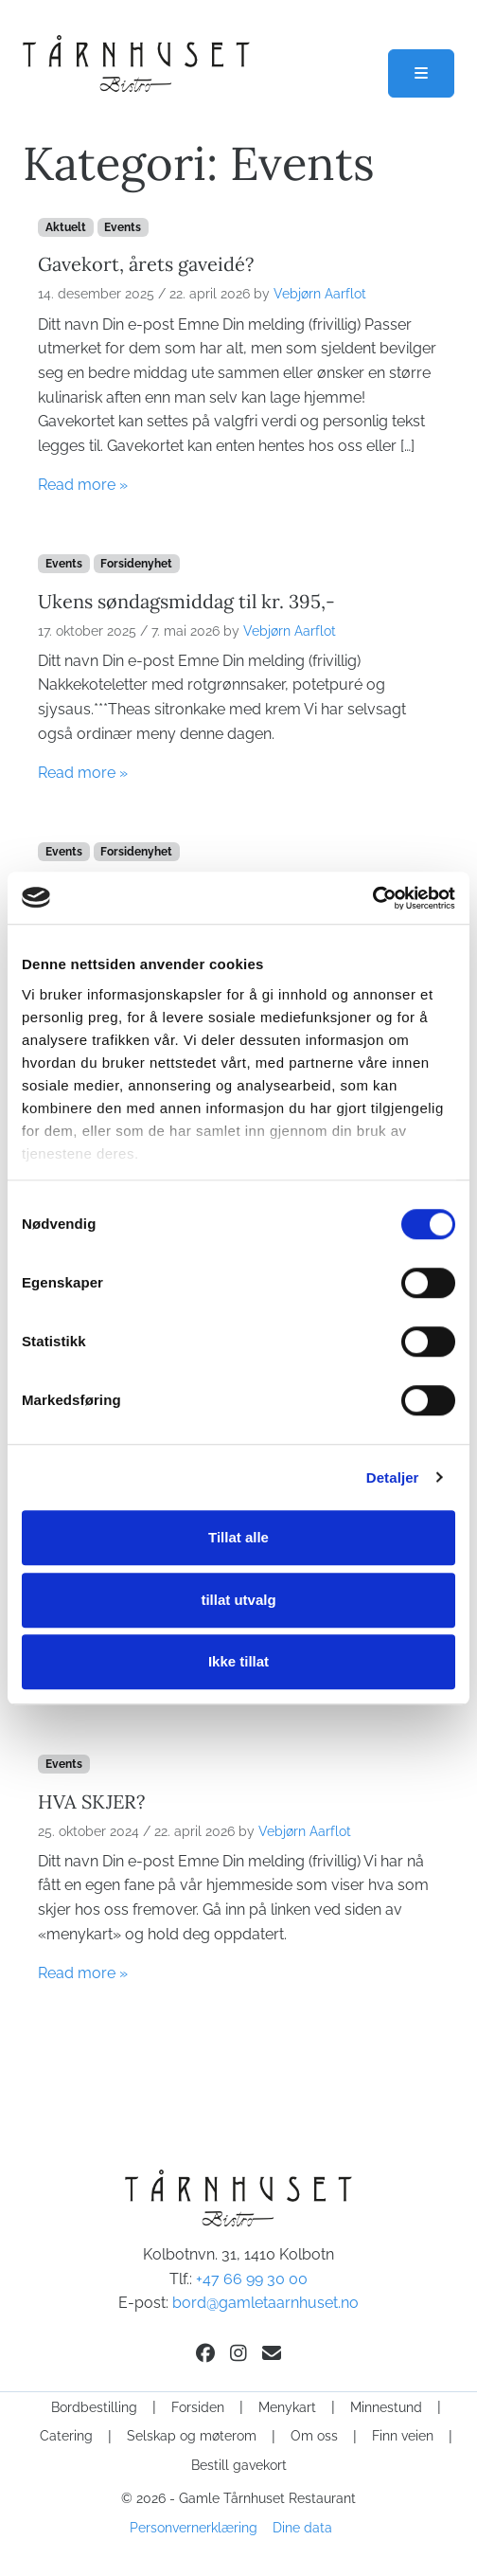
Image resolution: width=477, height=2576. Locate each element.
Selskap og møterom (191, 2435)
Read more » (83, 485)
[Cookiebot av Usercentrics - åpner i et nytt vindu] (372, 898)
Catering (66, 2435)
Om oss (314, 2435)
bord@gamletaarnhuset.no (265, 2303)
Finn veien (402, 2435)
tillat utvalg (238, 1600)
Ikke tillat (238, 1661)
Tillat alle (238, 1537)
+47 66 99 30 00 (252, 2279)
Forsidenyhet (136, 563)
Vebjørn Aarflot (320, 293)
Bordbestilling (94, 2407)
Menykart (287, 2407)
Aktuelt (65, 227)
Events (122, 227)
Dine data (302, 2527)
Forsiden (197, 2407)
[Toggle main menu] (421, 74)
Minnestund (386, 2407)
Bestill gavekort (239, 2465)
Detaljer (392, 1477)
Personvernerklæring (193, 2527)
